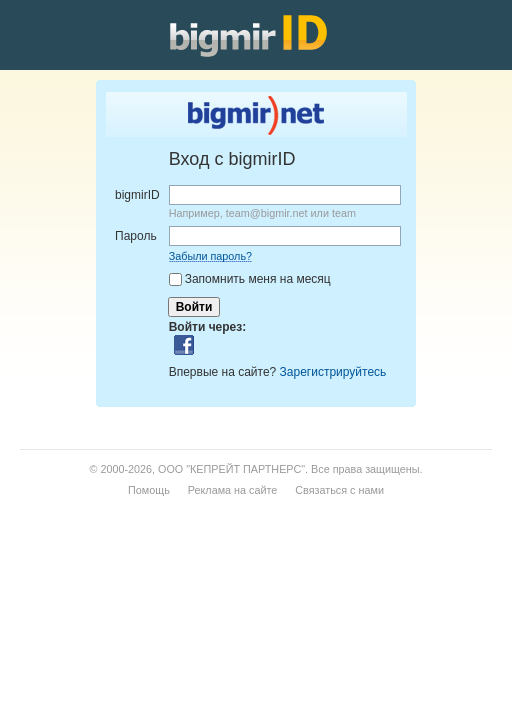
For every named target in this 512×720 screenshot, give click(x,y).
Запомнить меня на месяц (258, 279)
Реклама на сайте (233, 490)
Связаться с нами (339, 490)
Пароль (136, 236)
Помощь (149, 490)
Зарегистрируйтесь (333, 372)
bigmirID (137, 195)
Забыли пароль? (210, 256)
